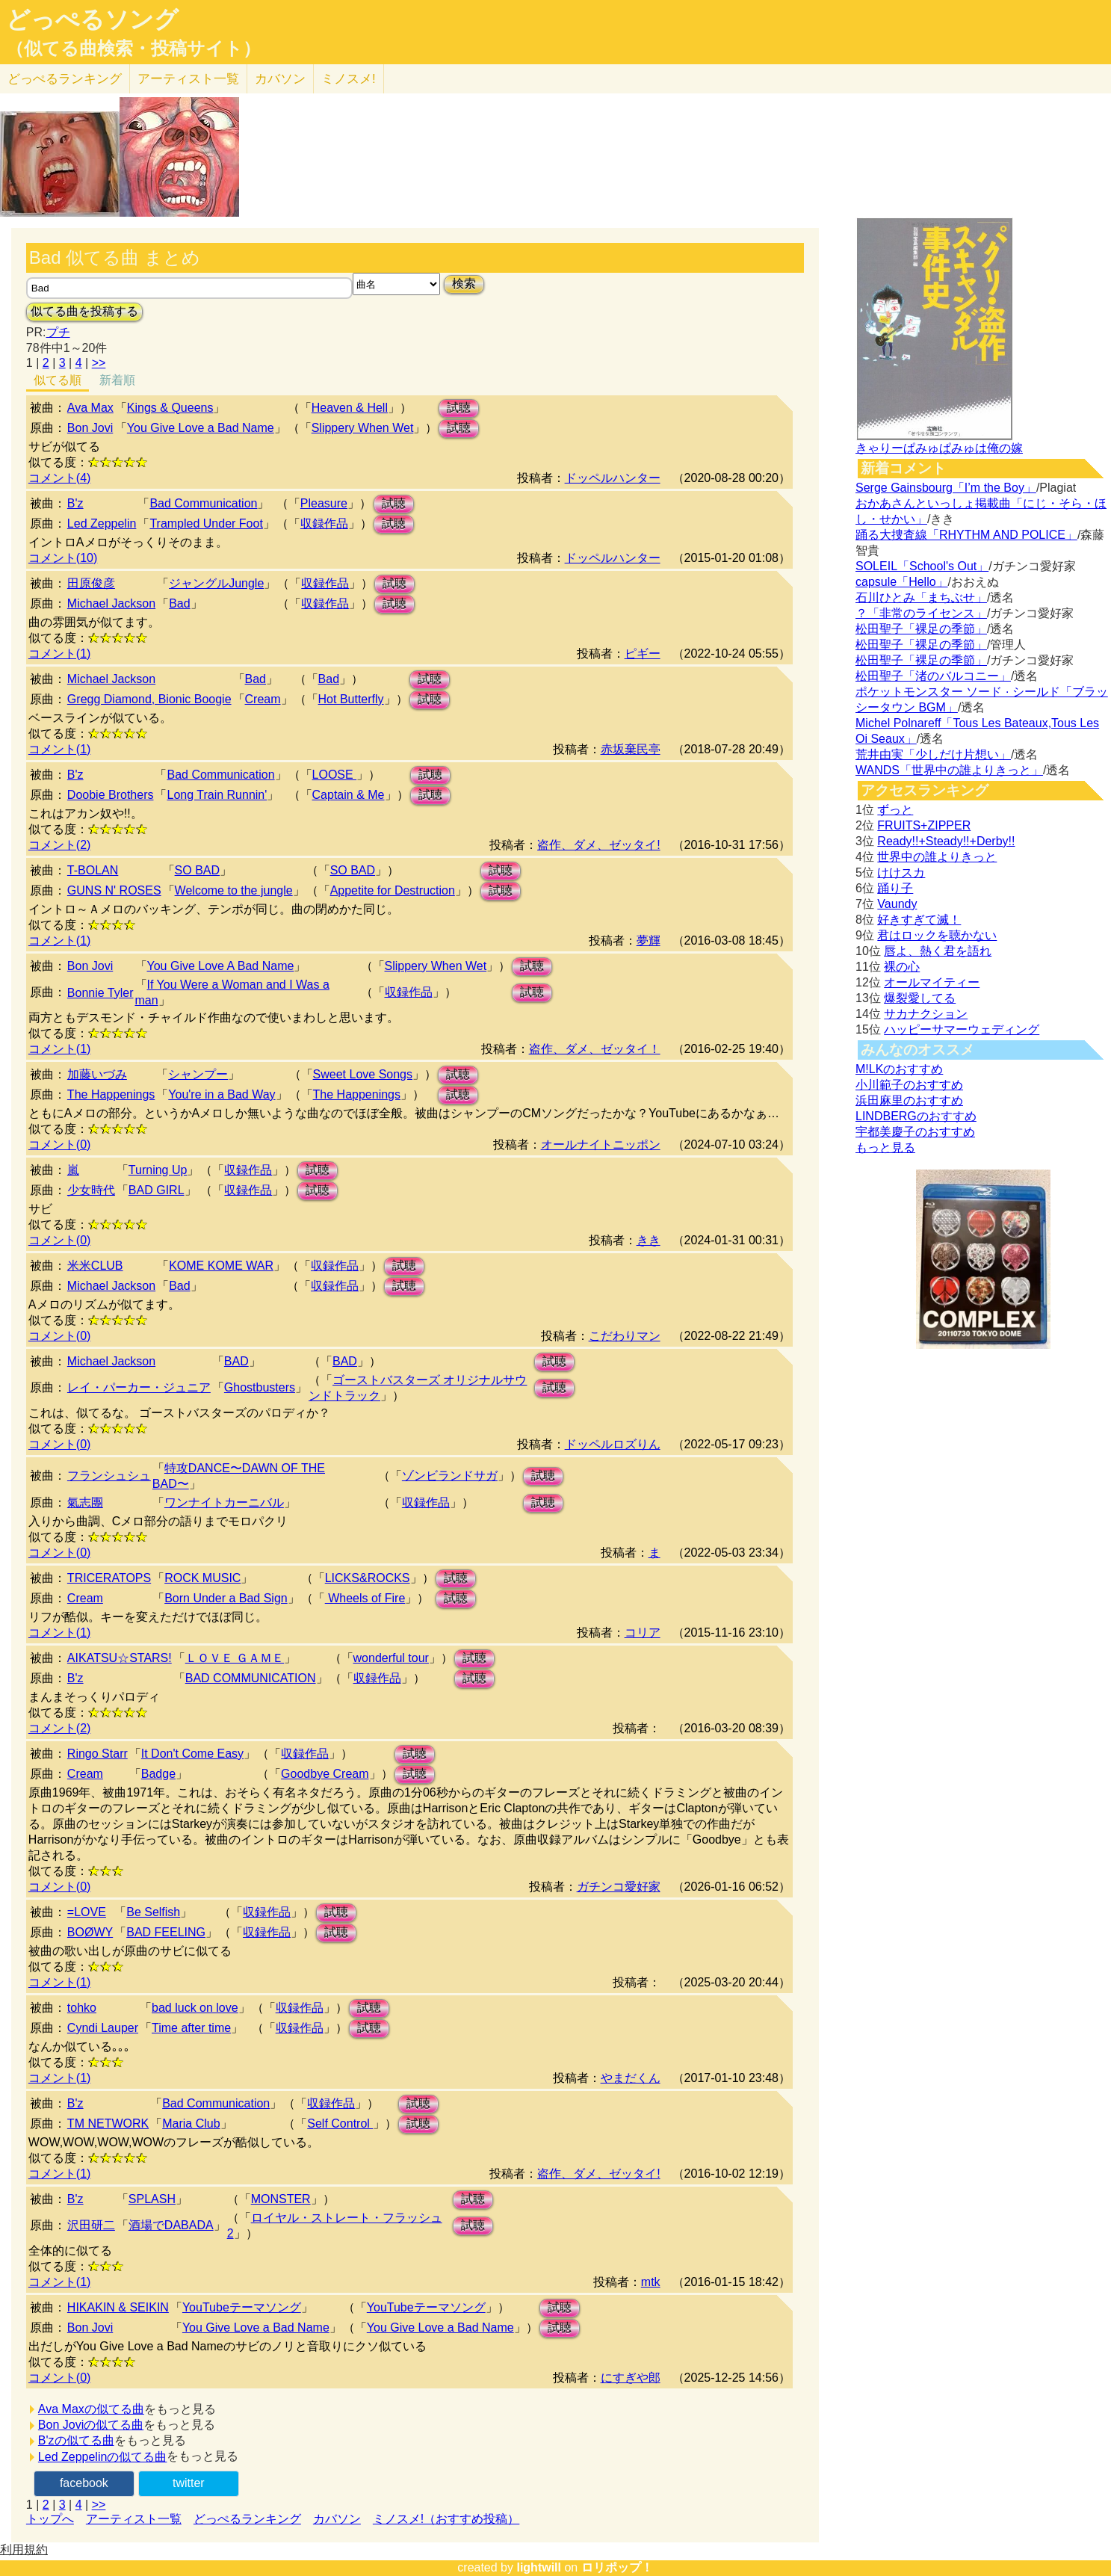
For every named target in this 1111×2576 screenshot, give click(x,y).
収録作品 (324, 523)
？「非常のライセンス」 (921, 613)
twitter (189, 2483)
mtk (650, 2282)
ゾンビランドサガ (450, 1475)
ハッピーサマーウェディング (961, 1029)
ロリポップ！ (617, 2567)
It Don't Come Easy (192, 1753)
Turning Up (158, 1170)
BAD (236, 1361)
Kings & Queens (170, 407)
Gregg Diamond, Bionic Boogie (149, 699)
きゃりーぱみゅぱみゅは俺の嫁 (939, 448)
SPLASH (152, 2199)
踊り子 (895, 888)
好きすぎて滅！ (919, 919)
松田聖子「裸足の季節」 (921, 629)
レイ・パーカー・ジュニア (139, 1387)
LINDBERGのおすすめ (916, 1116)
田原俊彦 (91, 583)
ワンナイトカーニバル (224, 1502)
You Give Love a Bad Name (200, 427)
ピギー (642, 653)
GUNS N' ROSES (114, 890)
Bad (179, 603)
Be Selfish (153, 1912)
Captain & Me (348, 794)
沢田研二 (91, 2225)
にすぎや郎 (630, 2377)
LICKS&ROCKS (367, 1578)
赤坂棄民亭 (630, 749)
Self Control (340, 2123)
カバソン (280, 79)
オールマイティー (932, 982)
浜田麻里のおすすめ (909, 1100)
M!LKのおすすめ (899, 1069)
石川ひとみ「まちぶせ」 (921, 597)
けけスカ (901, 872)
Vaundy (897, 904)
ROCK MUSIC (202, 1578)
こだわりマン (624, 1335)
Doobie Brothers (110, 794)
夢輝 (648, 940)
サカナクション (926, 1013)
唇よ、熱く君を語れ (937, 951)
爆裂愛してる (920, 998)
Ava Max (90, 407)
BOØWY (90, 1932)
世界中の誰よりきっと (937, 856)
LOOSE (334, 774)
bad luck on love (195, 2007)
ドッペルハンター (612, 478)
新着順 (117, 380)
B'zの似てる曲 (76, 2440)
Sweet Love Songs (362, 1074)
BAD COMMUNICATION (250, 1678)
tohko (81, 2007)
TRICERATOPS (109, 1578)
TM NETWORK (108, 2123)
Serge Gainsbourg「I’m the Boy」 (945, 487)
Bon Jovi (90, 427)
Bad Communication (203, 503)
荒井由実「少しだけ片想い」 (933, 754)
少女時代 (91, 1190)
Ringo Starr (97, 1753)
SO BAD (197, 870)
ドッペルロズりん (612, 1444)
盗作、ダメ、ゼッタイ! (598, 844)
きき (648, 1240)
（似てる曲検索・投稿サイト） (133, 48)
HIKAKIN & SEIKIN (118, 2307)
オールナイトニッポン (600, 1144)
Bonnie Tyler (100, 992)
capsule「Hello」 (901, 581)
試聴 (459, 407)
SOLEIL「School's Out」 (921, 566)
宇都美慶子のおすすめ (915, 1131)
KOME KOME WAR (221, 1265)
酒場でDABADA (171, 2225)
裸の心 (902, 966)
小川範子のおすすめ (909, 1084)
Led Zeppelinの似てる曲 (102, 2456)
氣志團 (85, 1502)
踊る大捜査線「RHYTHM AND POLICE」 (966, 534)
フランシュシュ (109, 1475)
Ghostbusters (259, 1387)
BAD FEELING (165, 1932)
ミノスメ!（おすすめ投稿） (446, 2518)
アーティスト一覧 (134, 2518)
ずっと (895, 809)
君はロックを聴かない (937, 935)
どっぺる (64, 79)
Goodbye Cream (324, 1773)
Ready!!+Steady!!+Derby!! (946, 841)
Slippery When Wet (363, 427)
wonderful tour (391, 1658)
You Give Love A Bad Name (220, 966)
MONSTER (281, 2199)
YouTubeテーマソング (241, 2307)
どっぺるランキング (247, 2518)
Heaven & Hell (350, 407)
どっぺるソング (92, 19)
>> (99, 362)
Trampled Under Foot (205, 523)
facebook (84, 2483)
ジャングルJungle (216, 583)
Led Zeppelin (102, 523)
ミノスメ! (348, 79)
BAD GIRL (157, 1190)
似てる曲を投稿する (84, 311)
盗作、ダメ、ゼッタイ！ (594, 1049)
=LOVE (86, 1912)
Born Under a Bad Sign (226, 1598)
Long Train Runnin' (217, 794)
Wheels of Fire (365, 1598)
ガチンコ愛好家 (618, 1886)
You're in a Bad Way (221, 1094)
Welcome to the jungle (234, 890)
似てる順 (57, 380)
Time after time (191, 2027)
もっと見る (885, 1147)
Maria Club (191, 2123)
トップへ (50, 2518)
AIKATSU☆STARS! (119, 1658)
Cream (263, 699)
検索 (464, 283)
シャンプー (198, 1074)
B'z (75, 503)
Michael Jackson (111, 603)
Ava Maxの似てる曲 (91, 2409)
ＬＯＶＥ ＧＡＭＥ (234, 1658)
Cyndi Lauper (102, 2027)
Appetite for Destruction (392, 890)
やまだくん (630, 2078)
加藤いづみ (97, 1074)
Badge (158, 1773)
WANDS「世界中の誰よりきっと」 (949, 770)
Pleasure (323, 503)
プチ (58, 332)
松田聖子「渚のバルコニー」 (933, 676)
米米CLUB (95, 1265)
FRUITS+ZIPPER (924, 825)
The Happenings (111, 1094)
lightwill (538, 2567)
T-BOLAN (92, 870)
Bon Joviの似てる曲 (90, 2424)
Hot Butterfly (351, 699)
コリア (642, 1632)
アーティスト (188, 79)
